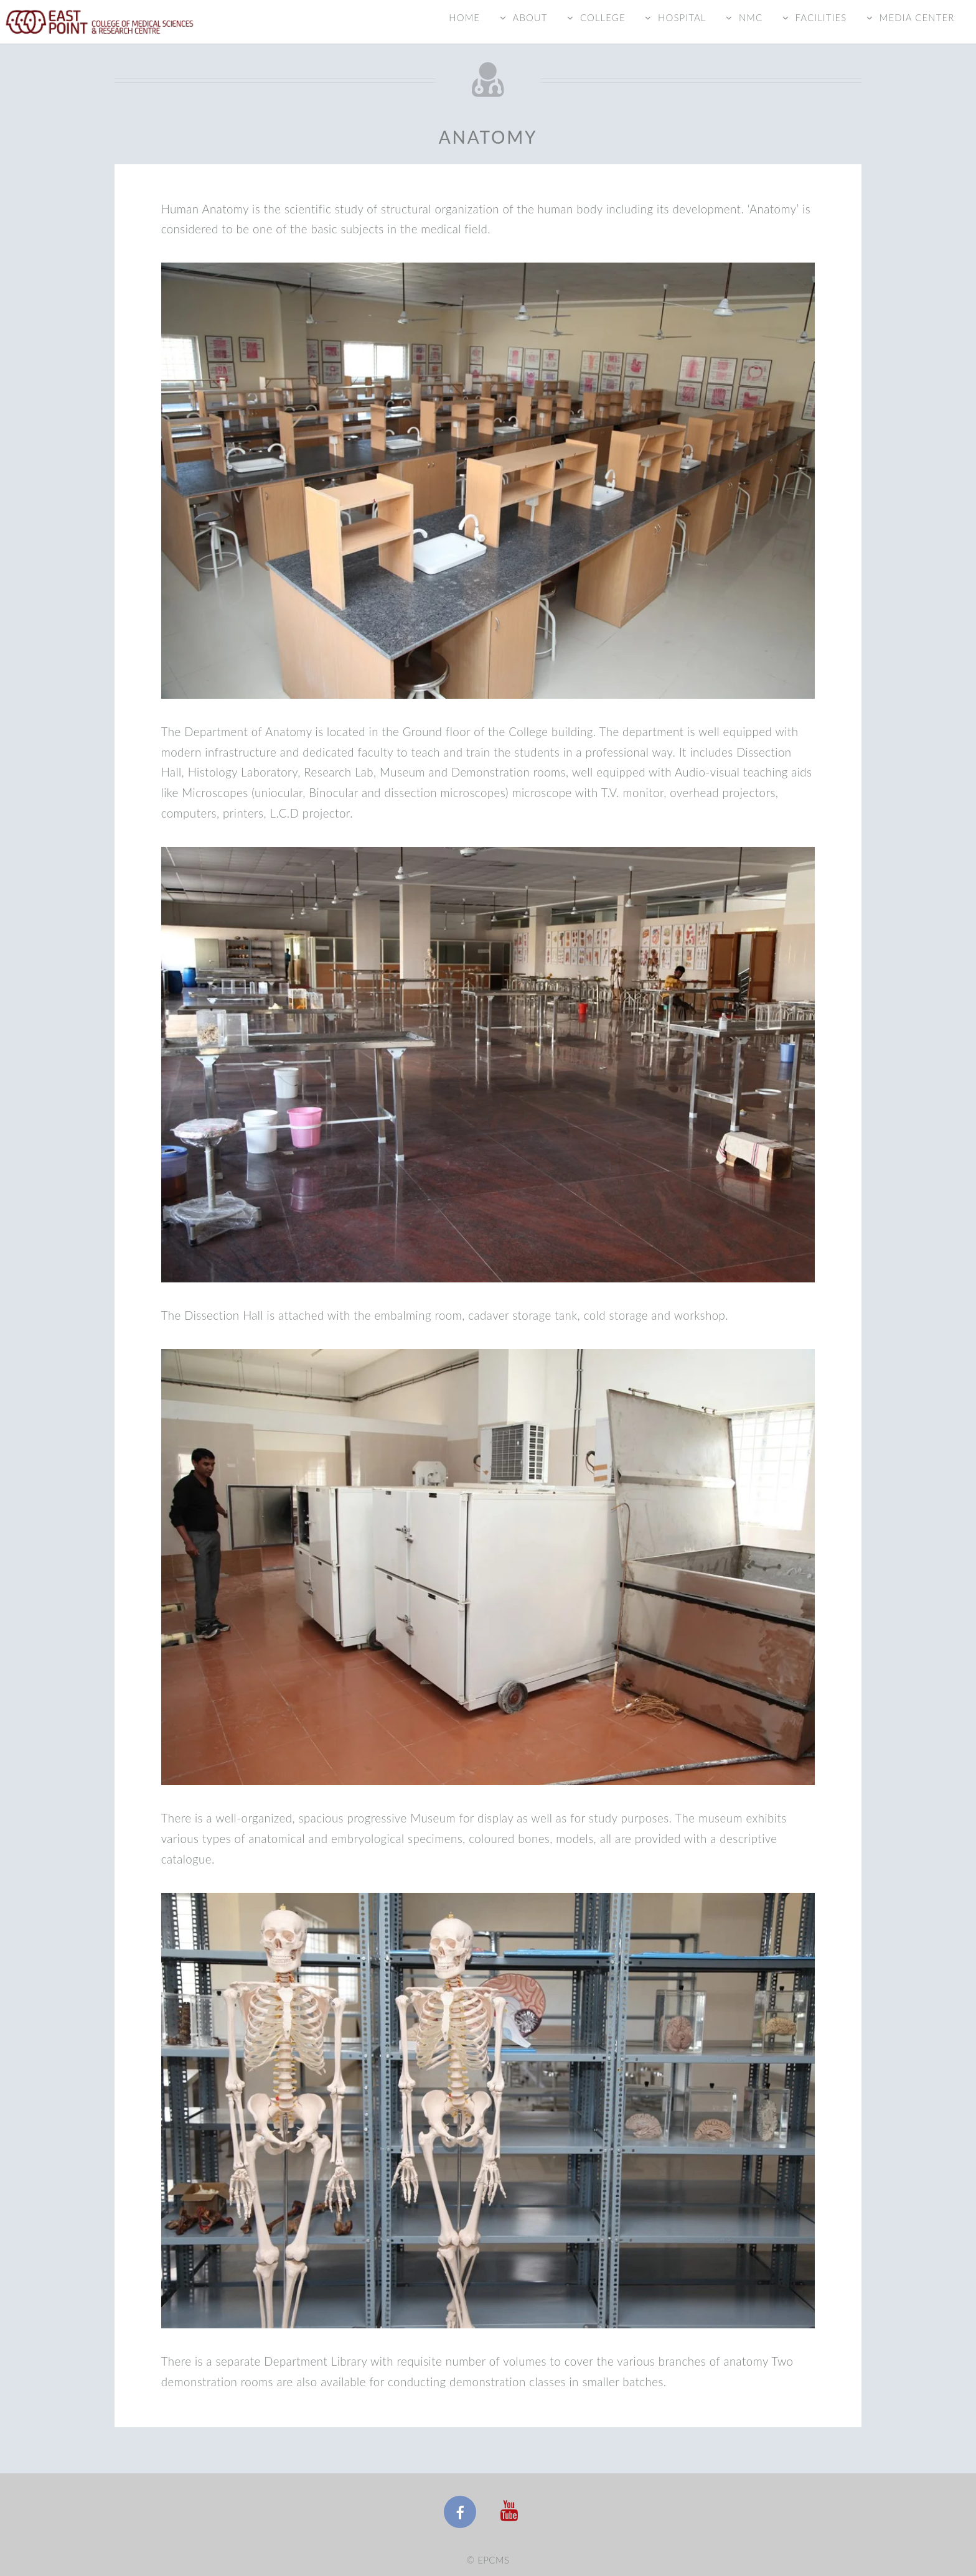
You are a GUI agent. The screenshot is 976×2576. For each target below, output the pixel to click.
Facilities (821, 17)
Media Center (917, 17)
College (603, 17)
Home (464, 17)
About (529, 17)
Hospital (682, 17)
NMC (750, 17)
